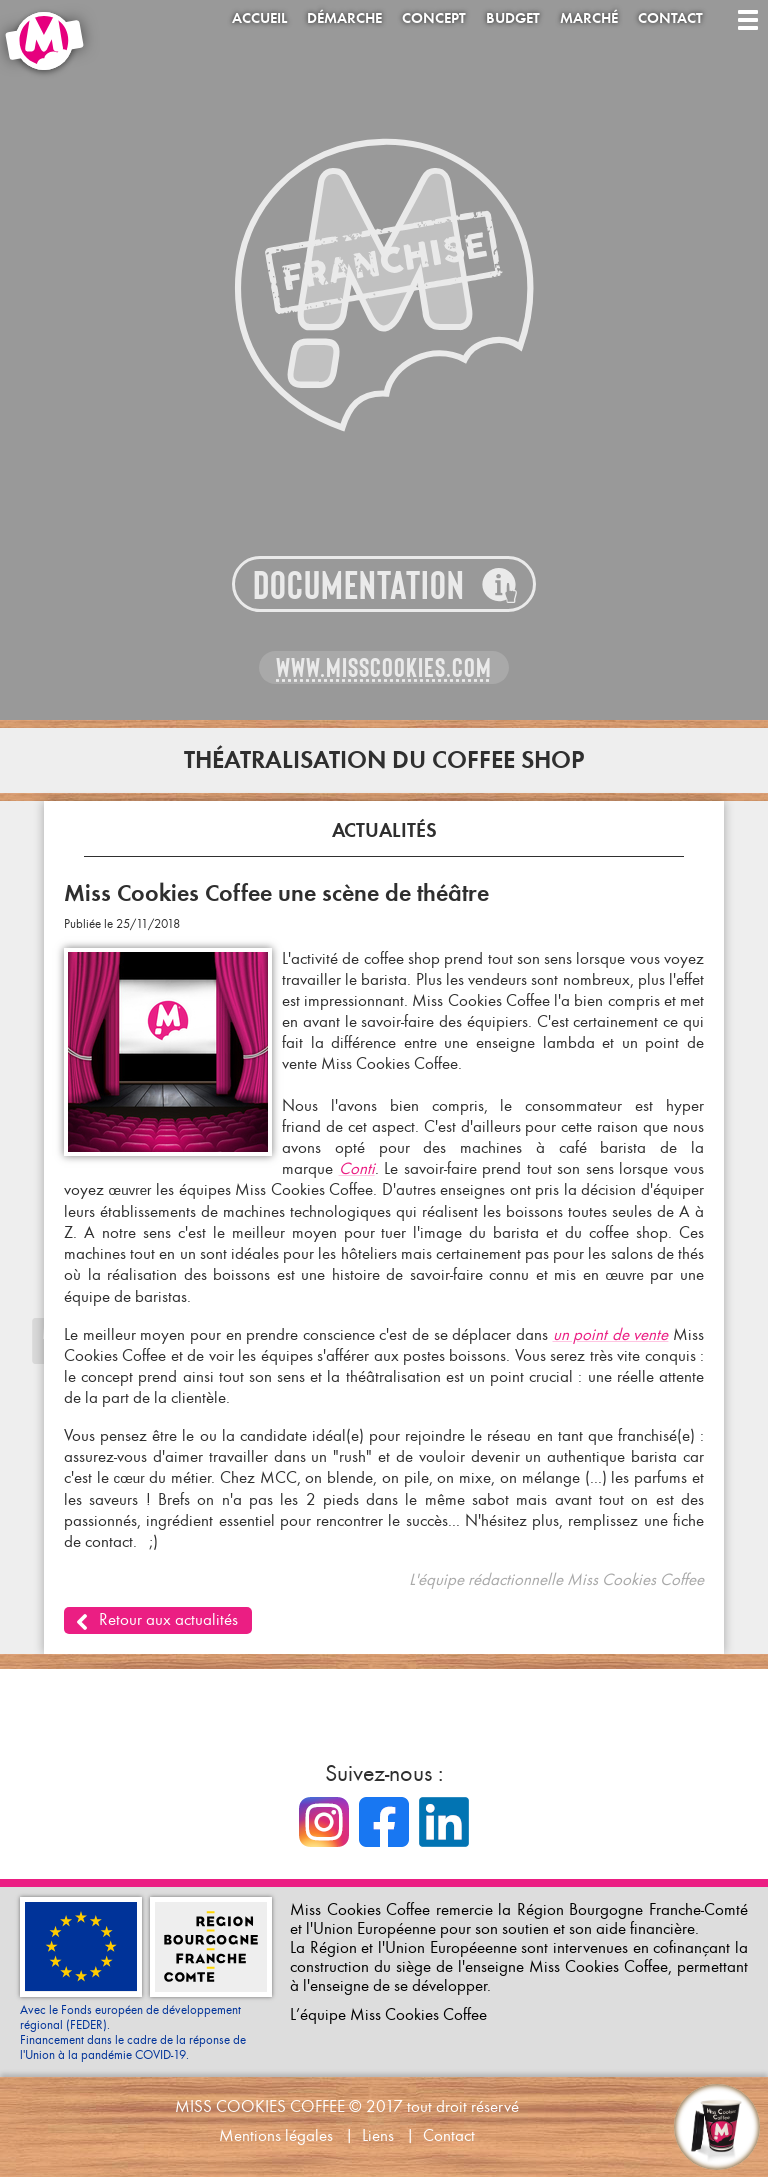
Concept (434, 18)
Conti (357, 1168)
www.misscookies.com (384, 668)
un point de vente (611, 1334)
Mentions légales (276, 2135)
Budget (513, 18)
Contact (670, 18)
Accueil (259, 18)
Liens (378, 2135)
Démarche (344, 18)
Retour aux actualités (168, 1619)
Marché (589, 18)
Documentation (359, 585)
